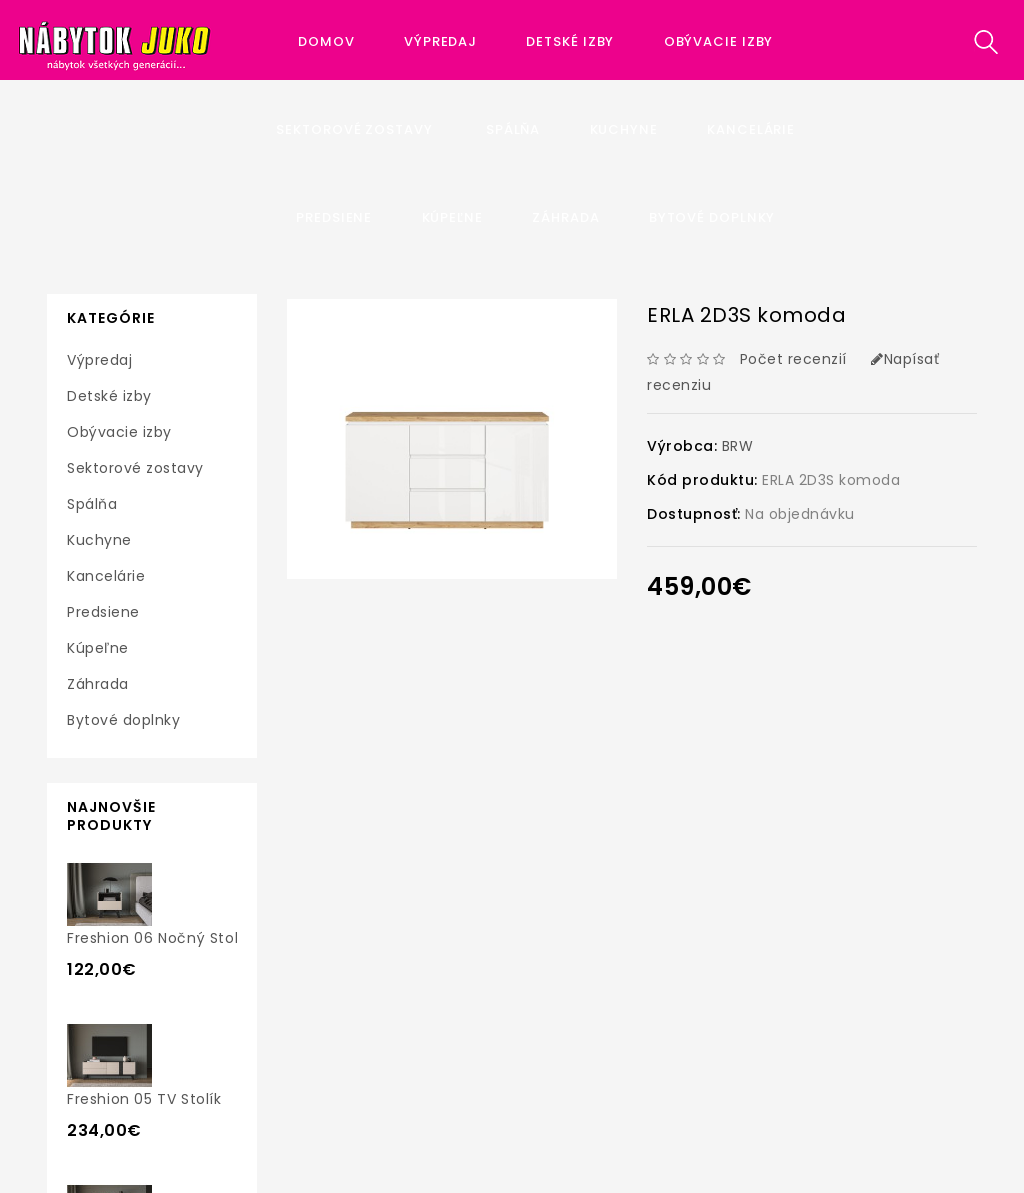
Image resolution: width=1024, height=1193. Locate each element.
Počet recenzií (793, 359)
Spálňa (513, 129)
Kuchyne (624, 129)
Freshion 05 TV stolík (144, 1099)
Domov (326, 41)
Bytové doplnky (712, 217)
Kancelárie (751, 129)
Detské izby (570, 41)
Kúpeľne (452, 217)
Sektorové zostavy (356, 129)
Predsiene (334, 217)
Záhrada (565, 217)
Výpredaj (440, 41)
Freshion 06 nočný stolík (158, 938)
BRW (738, 446)
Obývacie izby (719, 41)
